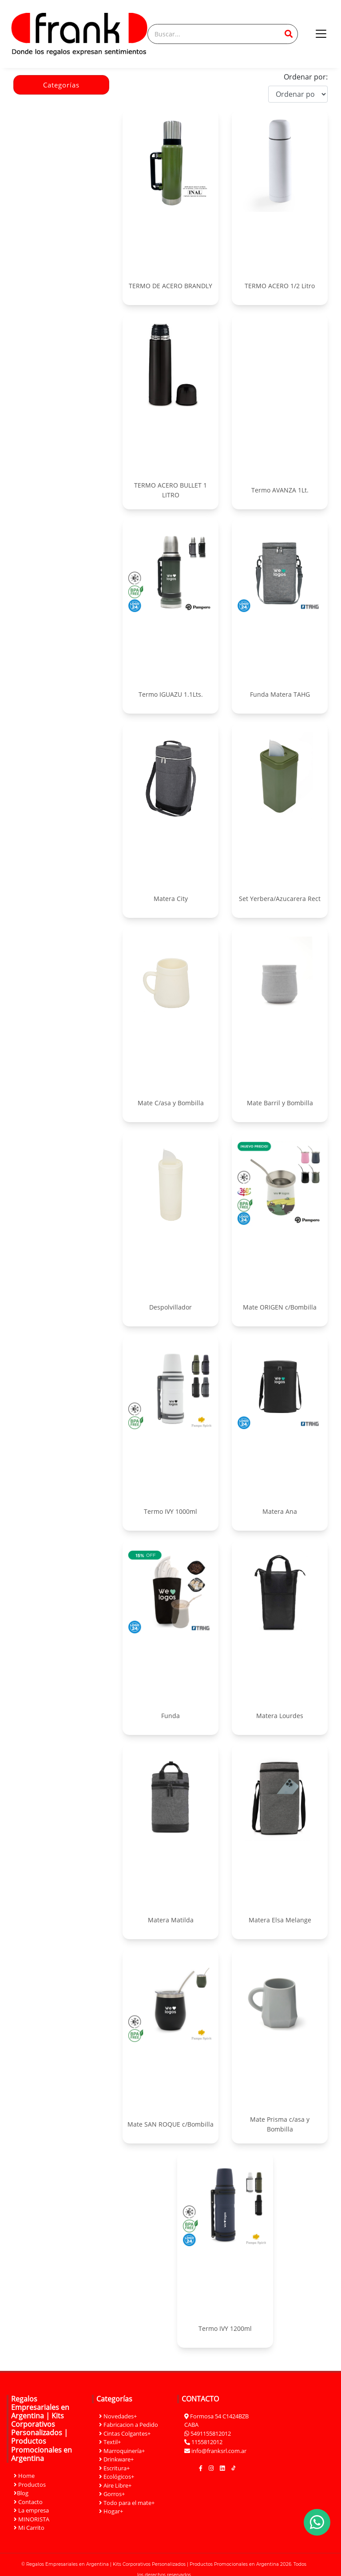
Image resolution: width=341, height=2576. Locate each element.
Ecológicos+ (116, 2477)
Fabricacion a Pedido (128, 2425)
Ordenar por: (306, 77)
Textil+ (110, 2442)
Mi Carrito (29, 2528)
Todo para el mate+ (127, 2503)
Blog (21, 2493)
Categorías (61, 84)
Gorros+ (112, 2494)
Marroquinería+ (122, 2451)
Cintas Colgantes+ (125, 2433)
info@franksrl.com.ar (218, 2451)
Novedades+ (118, 2416)
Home (24, 2476)
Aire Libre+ (115, 2485)
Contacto (28, 2502)
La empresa (31, 2510)
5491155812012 (210, 2433)
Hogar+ (111, 2511)
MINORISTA (31, 2519)
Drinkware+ (116, 2459)
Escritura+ (114, 2468)
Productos (30, 2485)
